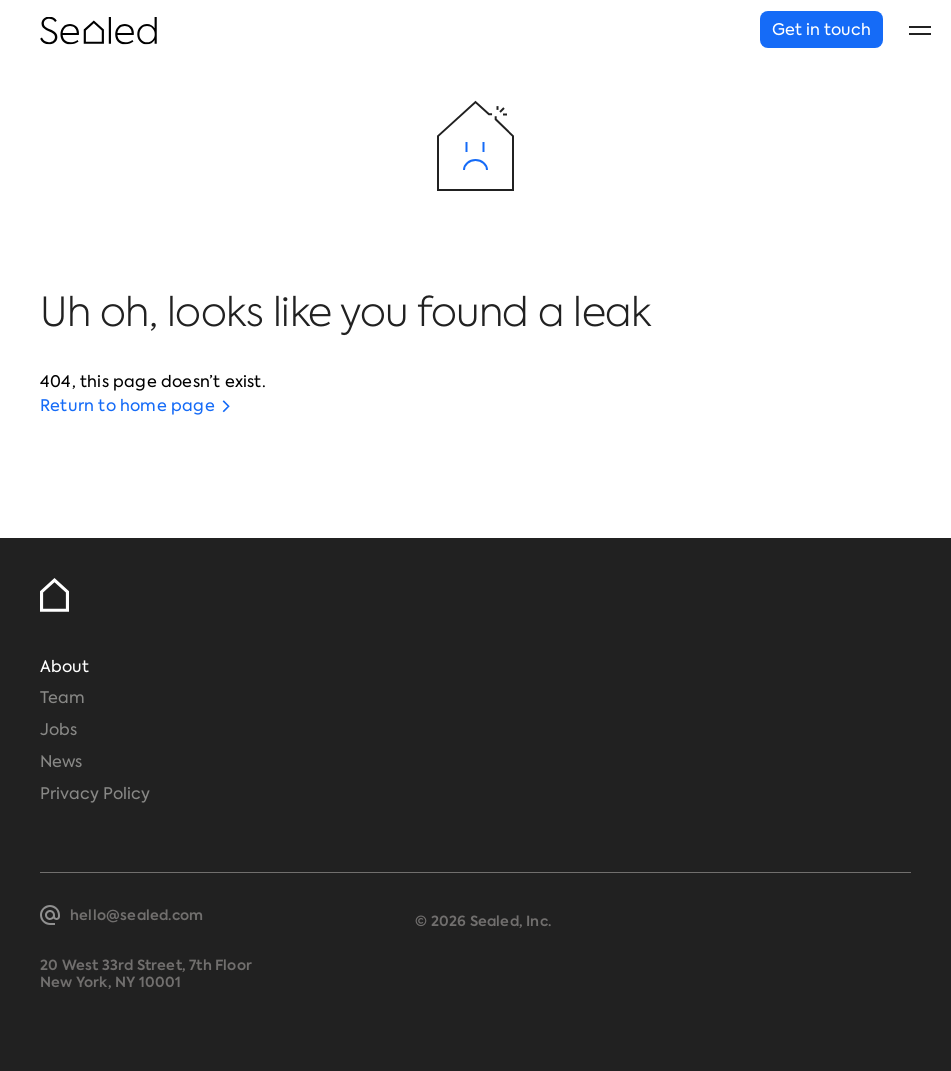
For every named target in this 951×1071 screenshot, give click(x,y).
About (64, 666)
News (61, 761)
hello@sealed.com (136, 915)
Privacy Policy (95, 793)
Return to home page (127, 405)
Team (62, 697)
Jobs (58, 729)
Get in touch (821, 29)
